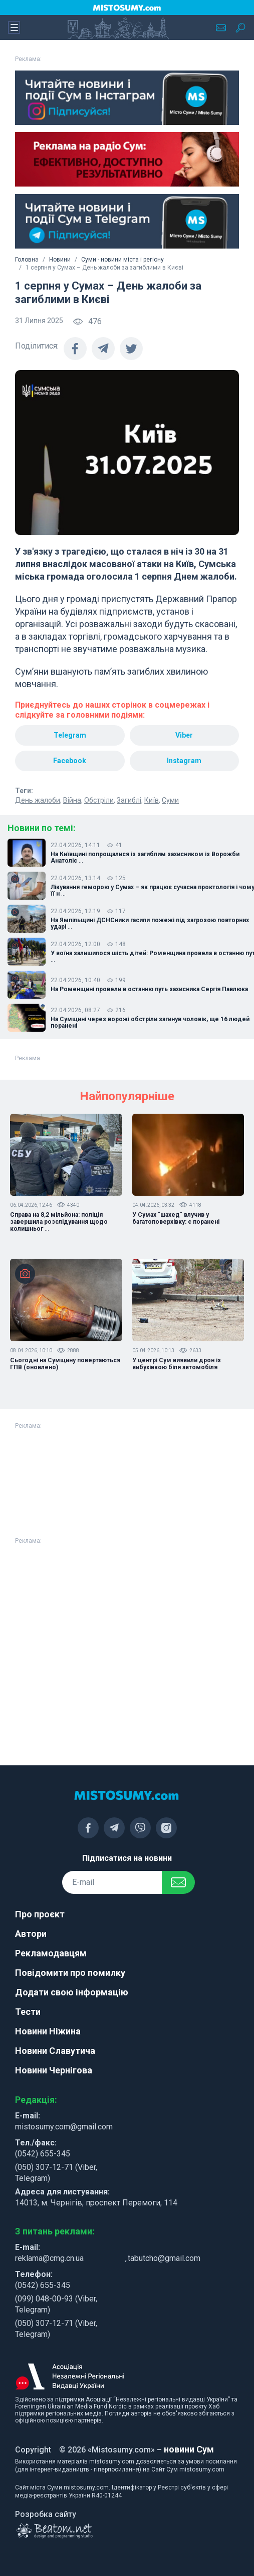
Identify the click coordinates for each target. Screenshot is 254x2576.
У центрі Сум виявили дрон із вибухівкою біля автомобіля (176, 1364)
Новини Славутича (55, 2050)
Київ (151, 800)
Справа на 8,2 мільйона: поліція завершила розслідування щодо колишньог (59, 1221)
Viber (184, 735)
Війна (72, 800)
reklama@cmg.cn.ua (49, 2258)
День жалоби (37, 800)
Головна (27, 259)
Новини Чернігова (53, 2070)
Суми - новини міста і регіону (122, 259)
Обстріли (99, 800)
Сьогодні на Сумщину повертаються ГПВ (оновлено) (65, 1364)
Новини (60, 259)
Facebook (69, 761)
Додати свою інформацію (71, 1992)
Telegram (70, 735)
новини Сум (189, 2449)
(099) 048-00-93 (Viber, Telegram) (56, 2304)
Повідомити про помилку (70, 1972)
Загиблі (129, 800)
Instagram (184, 761)
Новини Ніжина (48, 2031)
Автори (31, 1933)
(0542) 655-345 (42, 2153)
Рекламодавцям (51, 1953)
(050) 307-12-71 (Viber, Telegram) (56, 2172)
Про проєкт (40, 1914)
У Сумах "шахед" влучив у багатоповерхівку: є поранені (175, 1218)
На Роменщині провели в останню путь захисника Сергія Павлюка (149, 989)
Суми (170, 800)
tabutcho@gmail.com (164, 2258)
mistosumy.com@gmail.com (64, 2126)
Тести (28, 2011)
